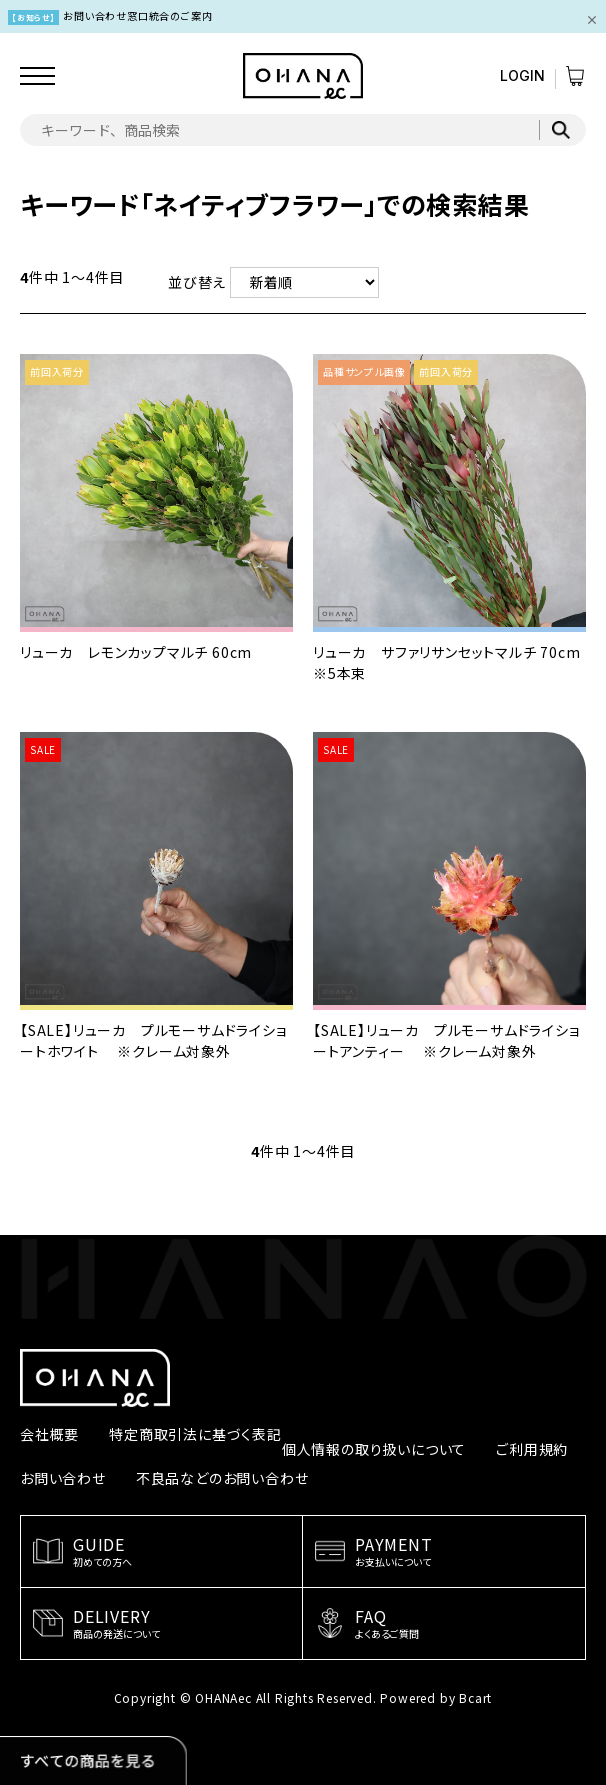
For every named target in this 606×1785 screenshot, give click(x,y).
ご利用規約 (532, 1449)
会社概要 (49, 1434)
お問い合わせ (63, 1478)
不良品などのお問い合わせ (222, 1478)
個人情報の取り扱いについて (374, 1449)
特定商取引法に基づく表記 (195, 1434)
